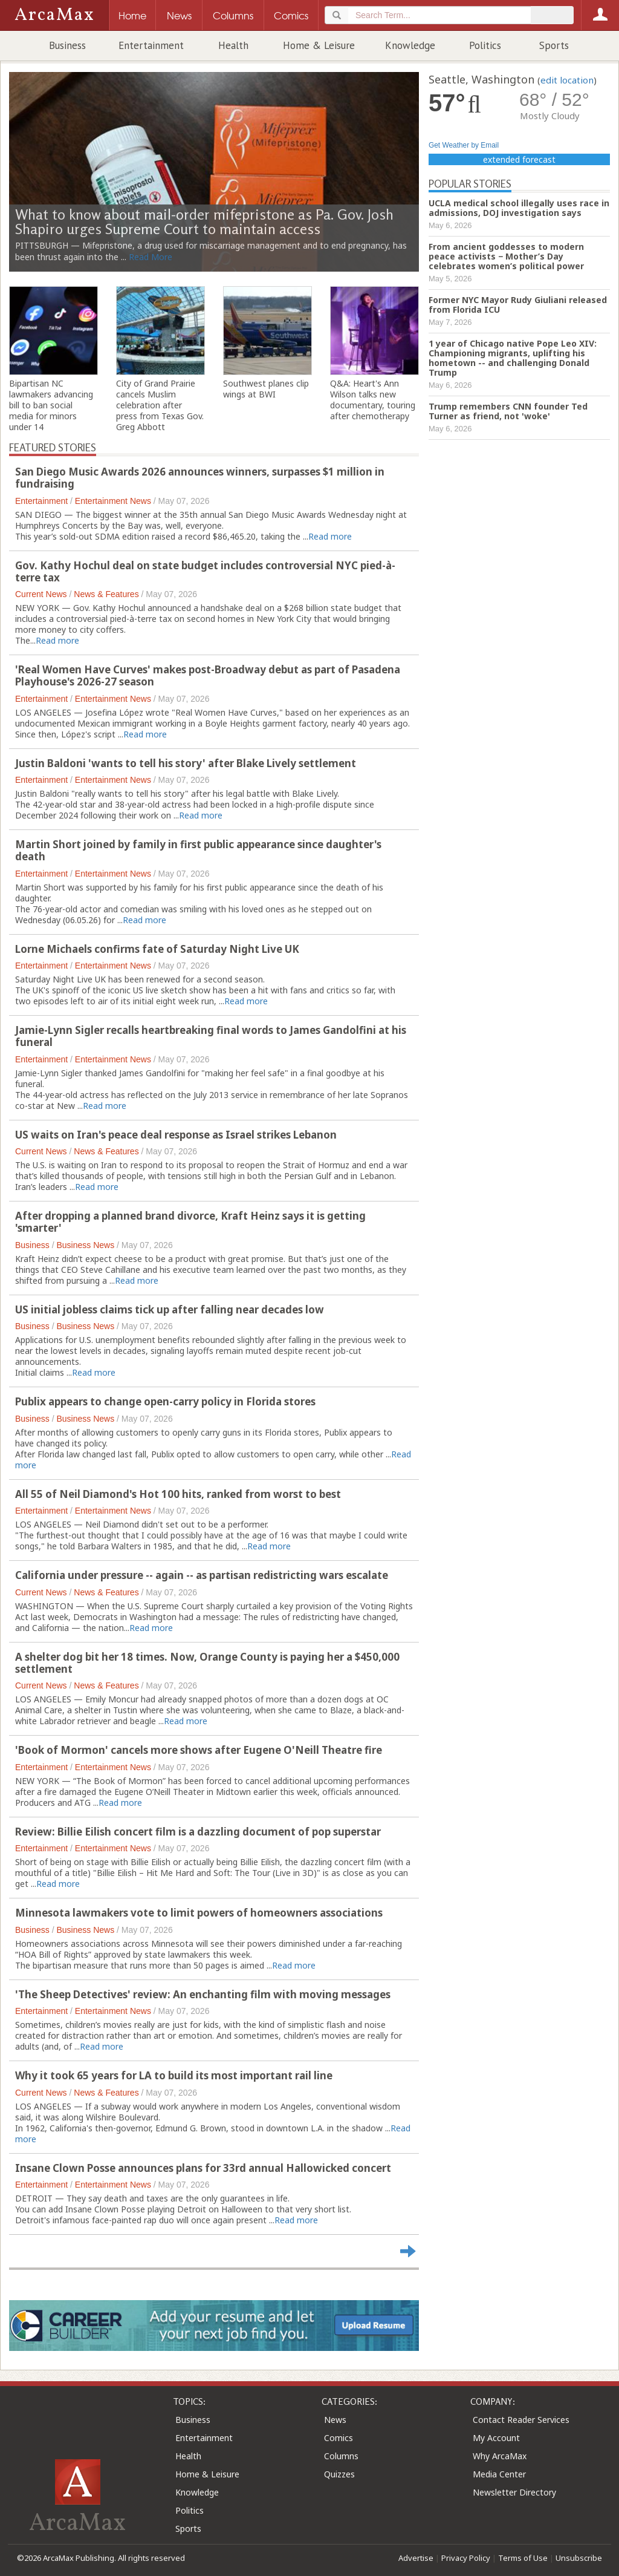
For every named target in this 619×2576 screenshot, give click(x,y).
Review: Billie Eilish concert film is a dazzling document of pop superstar (198, 1832)
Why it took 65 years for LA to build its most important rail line (173, 2075)
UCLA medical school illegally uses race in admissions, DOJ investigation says (519, 207)
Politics (485, 45)
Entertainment (151, 45)
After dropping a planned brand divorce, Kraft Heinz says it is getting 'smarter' (190, 1222)
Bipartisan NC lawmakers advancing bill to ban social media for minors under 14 (51, 405)
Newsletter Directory (514, 2492)
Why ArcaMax (500, 2456)
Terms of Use (523, 2557)
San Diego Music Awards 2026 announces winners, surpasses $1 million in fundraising (199, 478)
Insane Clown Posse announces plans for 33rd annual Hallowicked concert (203, 2168)
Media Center (499, 2474)
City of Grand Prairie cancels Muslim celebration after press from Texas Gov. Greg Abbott (160, 405)
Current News (41, 594)
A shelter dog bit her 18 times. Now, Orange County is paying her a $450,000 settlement (207, 1663)
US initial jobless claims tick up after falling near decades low (169, 1309)
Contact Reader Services (521, 2419)
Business (67, 45)
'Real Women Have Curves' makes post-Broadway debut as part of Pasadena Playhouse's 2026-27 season (207, 675)
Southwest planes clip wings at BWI (266, 389)
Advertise (415, 2557)
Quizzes (339, 2474)
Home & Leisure (319, 45)
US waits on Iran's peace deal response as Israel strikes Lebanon (176, 1135)
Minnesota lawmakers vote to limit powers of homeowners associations (199, 1913)
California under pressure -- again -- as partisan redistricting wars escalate (201, 1575)
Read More (150, 257)
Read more (330, 536)
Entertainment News (113, 501)
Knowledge (410, 45)
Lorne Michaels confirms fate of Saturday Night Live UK (157, 949)
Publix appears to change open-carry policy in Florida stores (165, 1401)
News (335, 2419)
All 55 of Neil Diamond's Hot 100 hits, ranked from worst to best (178, 1494)
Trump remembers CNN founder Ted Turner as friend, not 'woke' (508, 411)
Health (233, 45)
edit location (567, 80)
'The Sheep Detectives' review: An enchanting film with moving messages (203, 1994)
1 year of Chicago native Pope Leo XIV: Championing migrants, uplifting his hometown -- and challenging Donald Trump (513, 358)
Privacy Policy (465, 2557)
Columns (341, 2456)
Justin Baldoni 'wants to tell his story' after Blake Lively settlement (185, 763)
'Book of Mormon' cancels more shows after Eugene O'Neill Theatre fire (198, 1750)
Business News (85, 1245)
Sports (554, 45)
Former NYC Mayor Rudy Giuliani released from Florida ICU (518, 304)
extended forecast (519, 159)
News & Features (106, 594)
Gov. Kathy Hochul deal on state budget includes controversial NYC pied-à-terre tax (205, 571)
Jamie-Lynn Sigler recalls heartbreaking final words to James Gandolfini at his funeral (210, 1036)
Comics (338, 2438)
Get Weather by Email (464, 145)
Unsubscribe (579, 2557)
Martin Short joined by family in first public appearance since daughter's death (198, 850)
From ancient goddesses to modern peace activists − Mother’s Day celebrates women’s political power (506, 256)
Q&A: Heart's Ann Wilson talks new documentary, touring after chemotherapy (372, 400)
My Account (496, 2438)
